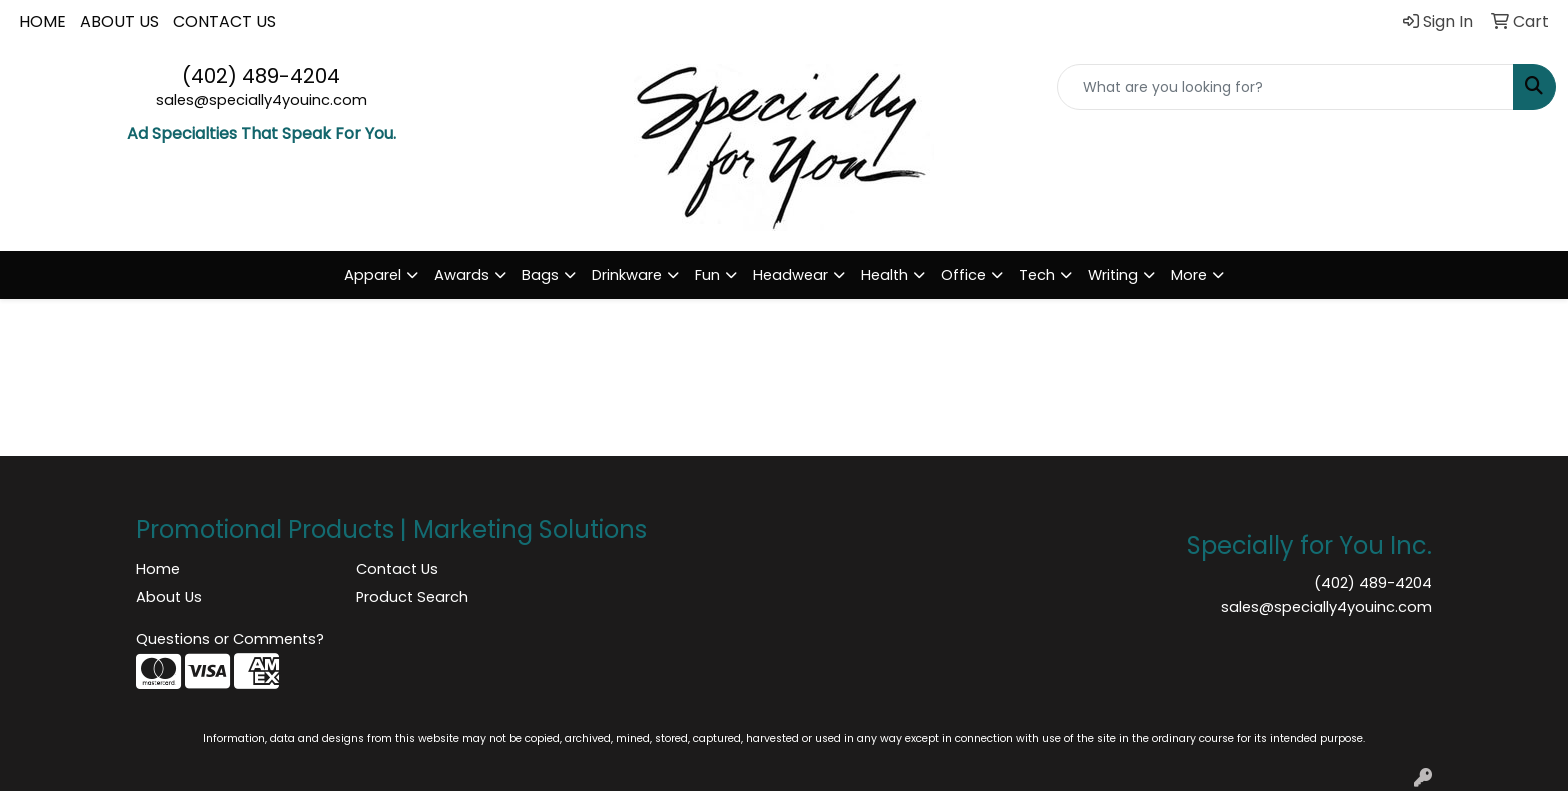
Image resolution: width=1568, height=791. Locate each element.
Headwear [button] (790, 275)
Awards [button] (461, 275)
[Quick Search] (1285, 87)
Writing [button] (1113, 275)
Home (158, 569)
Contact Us (397, 569)
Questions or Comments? (230, 639)
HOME (42, 21)
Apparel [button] (372, 275)
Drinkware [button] (627, 275)
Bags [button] (540, 275)
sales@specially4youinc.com (261, 100)
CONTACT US (224, 21)
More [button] (1189, 275)
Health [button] (884, 275)
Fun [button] (707, 275)
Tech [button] (1037, 275)
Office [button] (963, 275)
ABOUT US (119, 21)
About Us (169, 597)
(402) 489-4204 (261, 76)
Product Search (412, 597)
